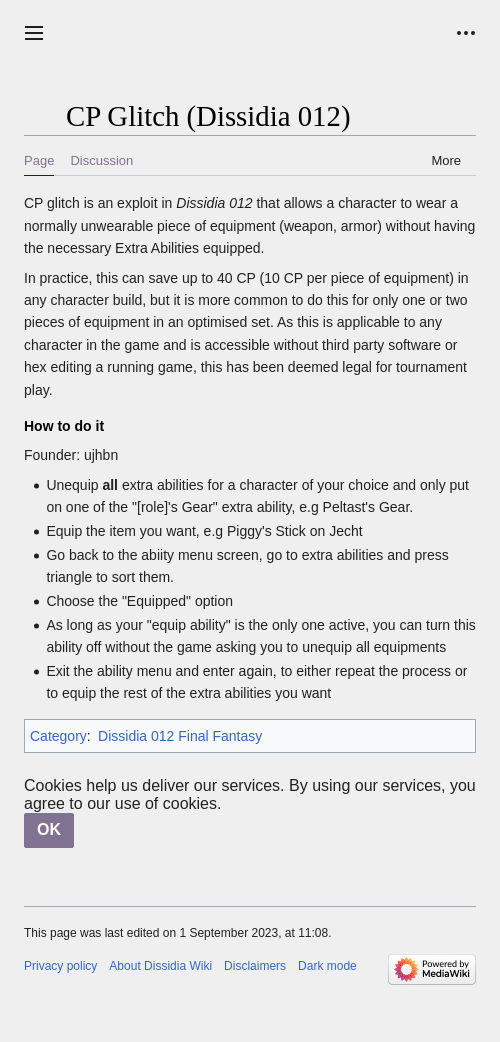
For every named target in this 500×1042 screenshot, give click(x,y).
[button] (34, 33)
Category (58, 736)
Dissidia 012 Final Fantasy (180, 736)
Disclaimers (255, 966)
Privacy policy (60, 966)
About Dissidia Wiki (160, 966)
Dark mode (327, 966)
